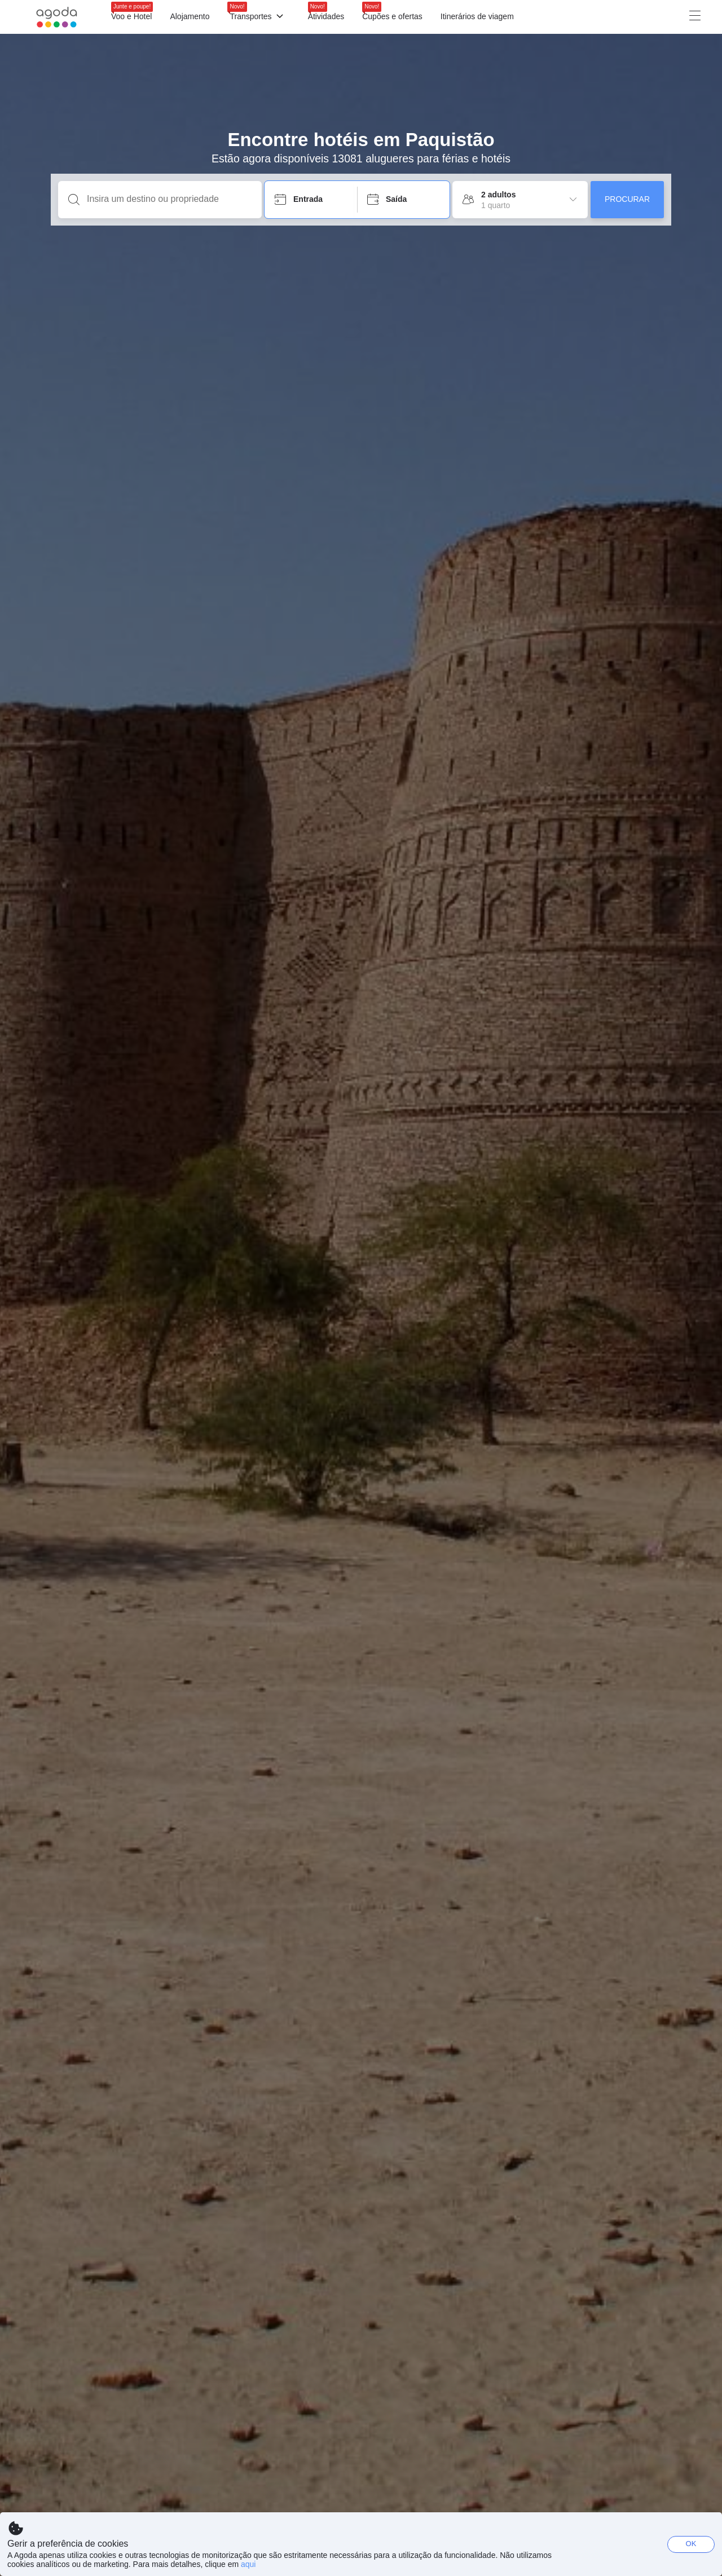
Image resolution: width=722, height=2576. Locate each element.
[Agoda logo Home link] (57, 17)
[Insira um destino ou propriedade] (169, 199)
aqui (248, 2564)
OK (691, 2543)
